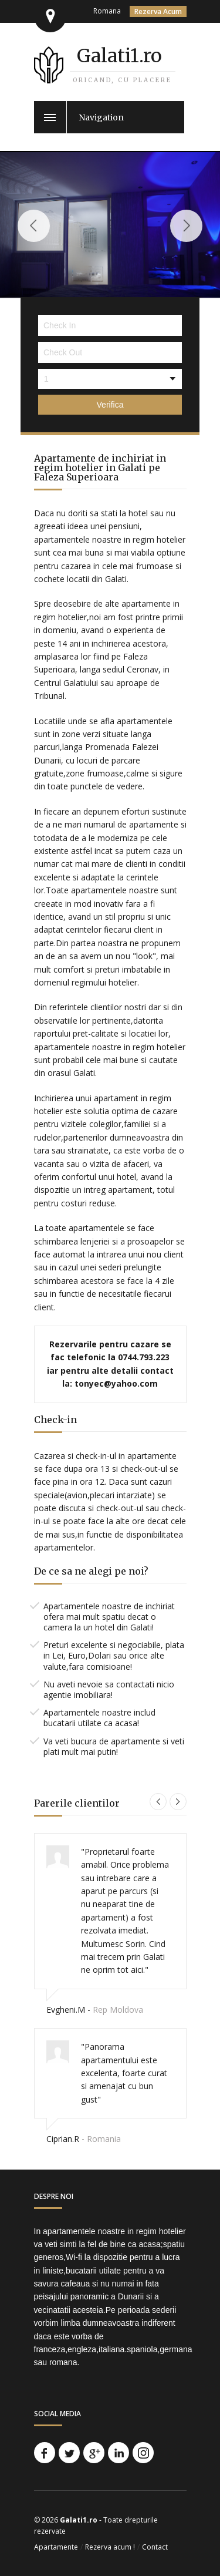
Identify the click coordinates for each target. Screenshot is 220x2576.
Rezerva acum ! (110, 2547)
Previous (34, 226)
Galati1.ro (119, 56)
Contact (155, 2547)
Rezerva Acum (158, 11)
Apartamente (56, 2547)
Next (186, 226)
